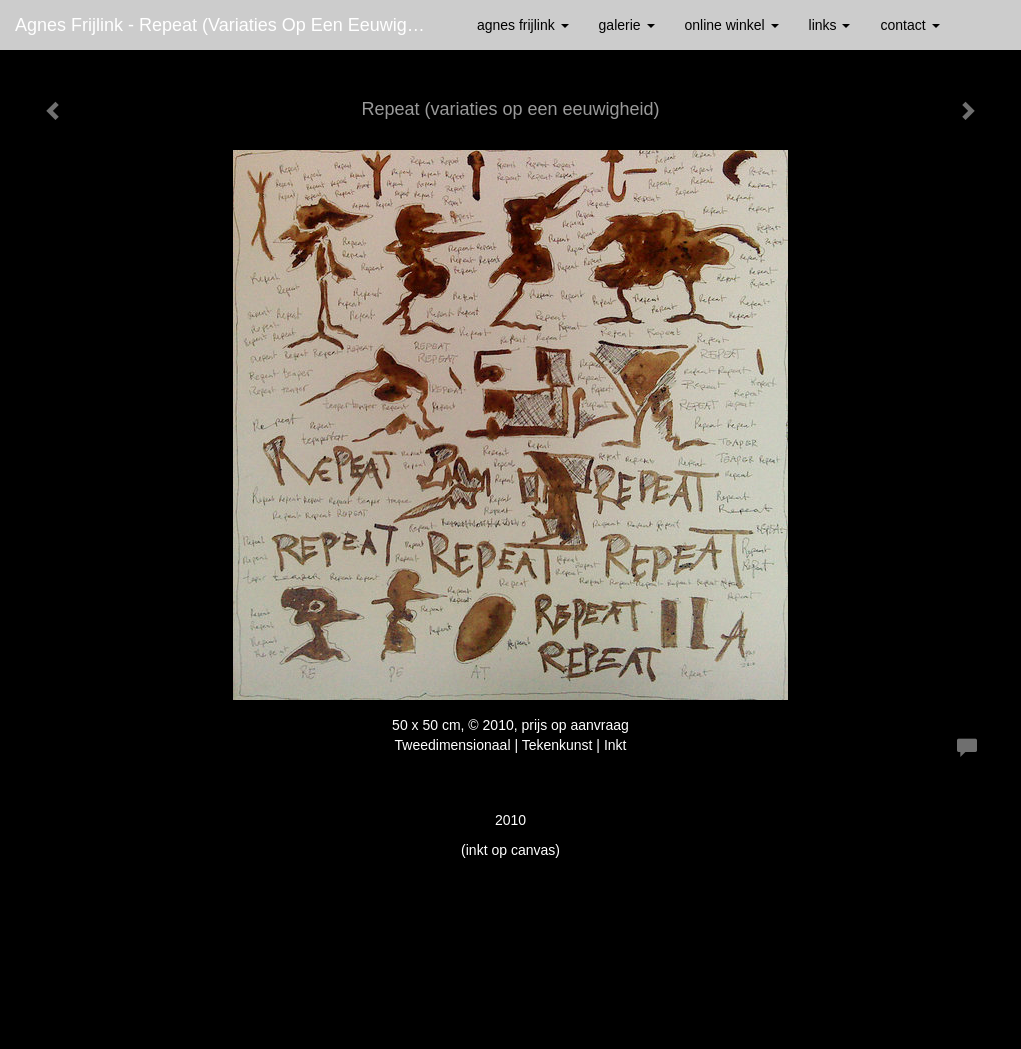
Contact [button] (909, 25)
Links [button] (830, 25)
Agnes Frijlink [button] (523, 25)
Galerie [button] (627, 25)
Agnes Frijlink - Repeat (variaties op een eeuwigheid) (231, 25)
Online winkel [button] (732, 25)
